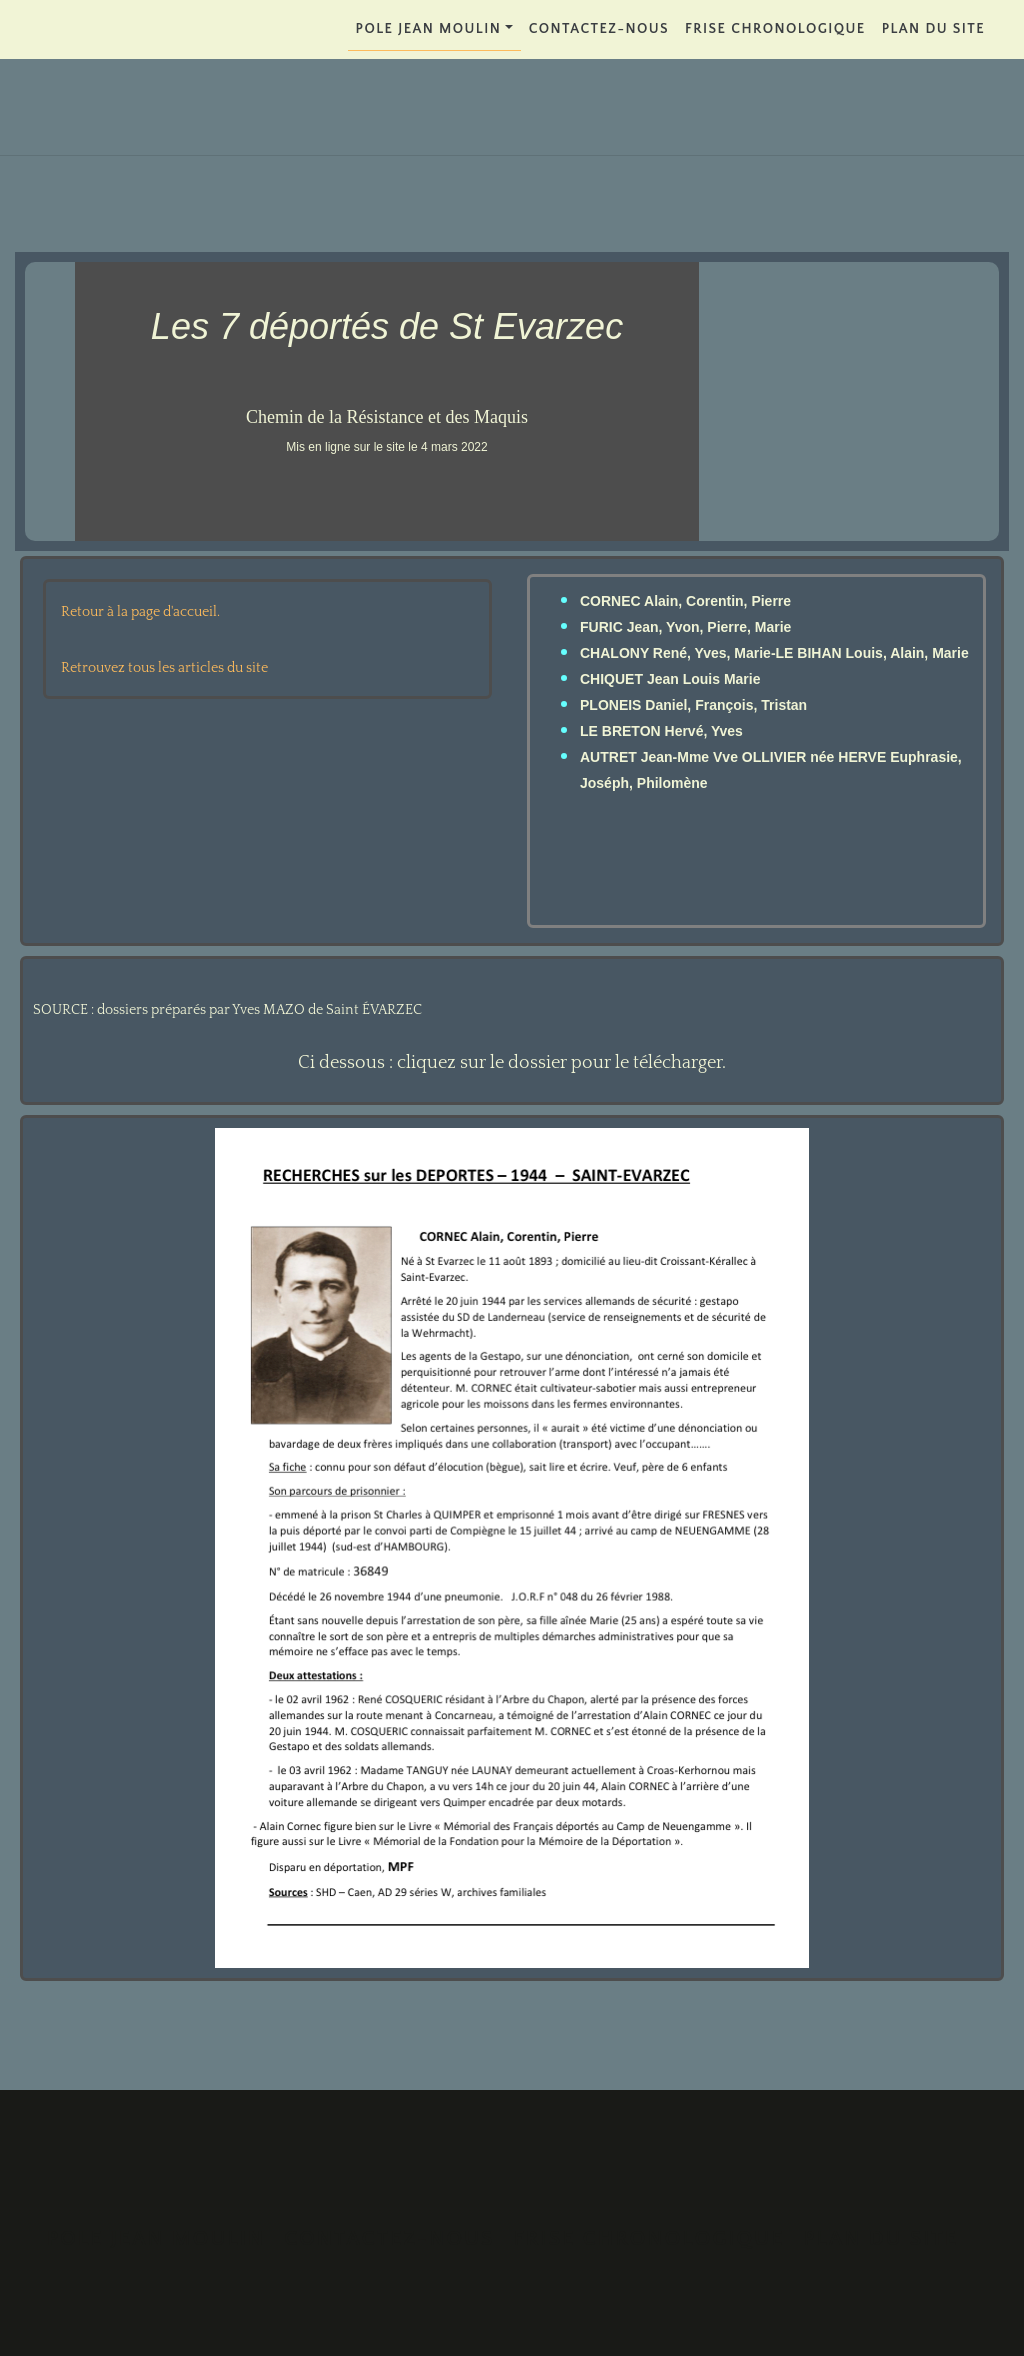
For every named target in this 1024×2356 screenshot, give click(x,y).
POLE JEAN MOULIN (429, 29)
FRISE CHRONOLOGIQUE (775, 29)
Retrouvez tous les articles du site (164, 668)
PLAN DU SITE (933, 29)
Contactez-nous (599, 29)
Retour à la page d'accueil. (140, 612)
